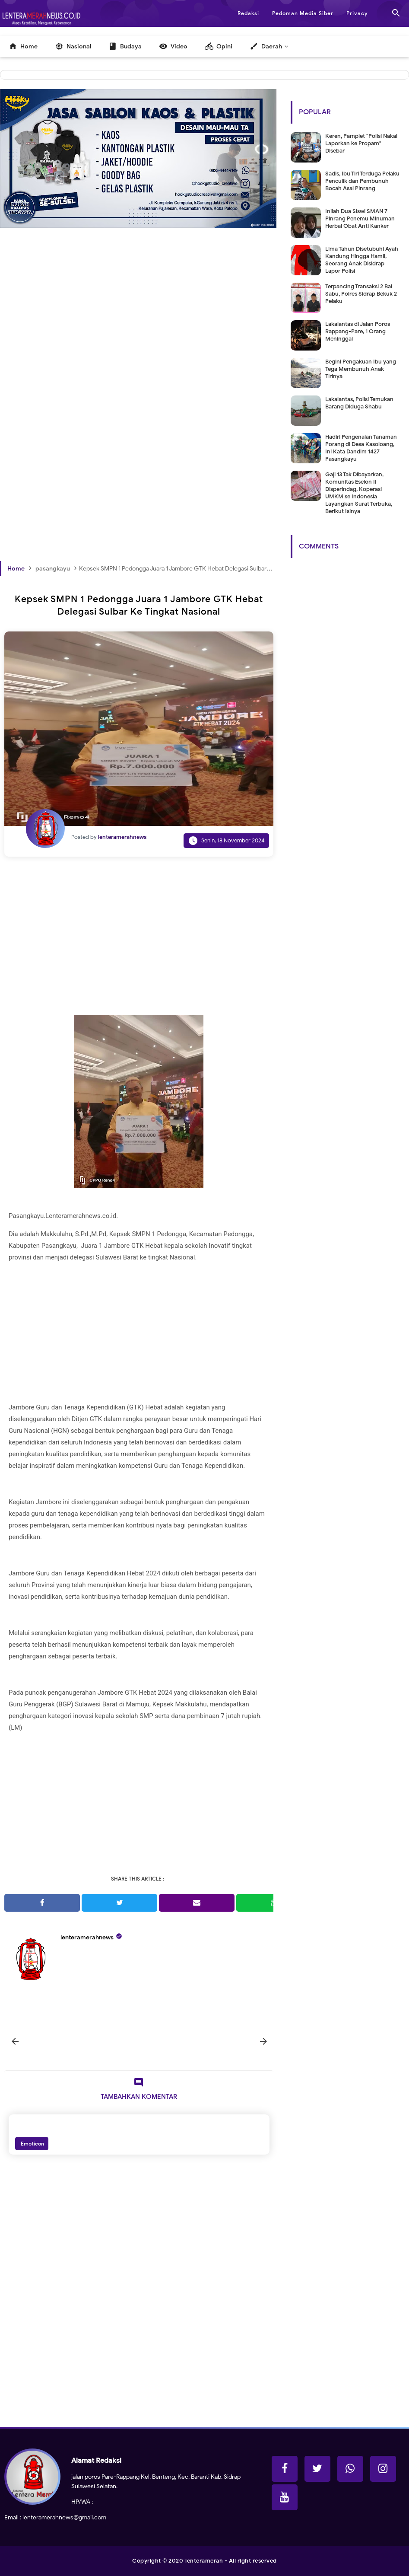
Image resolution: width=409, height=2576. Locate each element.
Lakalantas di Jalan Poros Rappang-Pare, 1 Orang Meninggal (357, 331)
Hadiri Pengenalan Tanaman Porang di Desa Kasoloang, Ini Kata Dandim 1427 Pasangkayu (361, 447)
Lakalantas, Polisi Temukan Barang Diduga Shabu (359, 402)
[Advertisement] (139, 334)
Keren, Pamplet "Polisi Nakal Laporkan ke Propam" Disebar (361, 143)
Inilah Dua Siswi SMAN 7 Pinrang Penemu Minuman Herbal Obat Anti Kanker (360, 218)
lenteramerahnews (87, 1937)
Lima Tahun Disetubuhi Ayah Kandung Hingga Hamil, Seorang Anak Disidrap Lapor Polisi (361, 259)
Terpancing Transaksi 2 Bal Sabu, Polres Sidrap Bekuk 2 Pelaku (361, 294)
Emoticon (31, 2143)
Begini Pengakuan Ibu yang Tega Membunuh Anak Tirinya (360, 369)
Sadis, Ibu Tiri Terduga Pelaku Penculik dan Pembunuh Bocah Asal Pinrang (362, 181)
